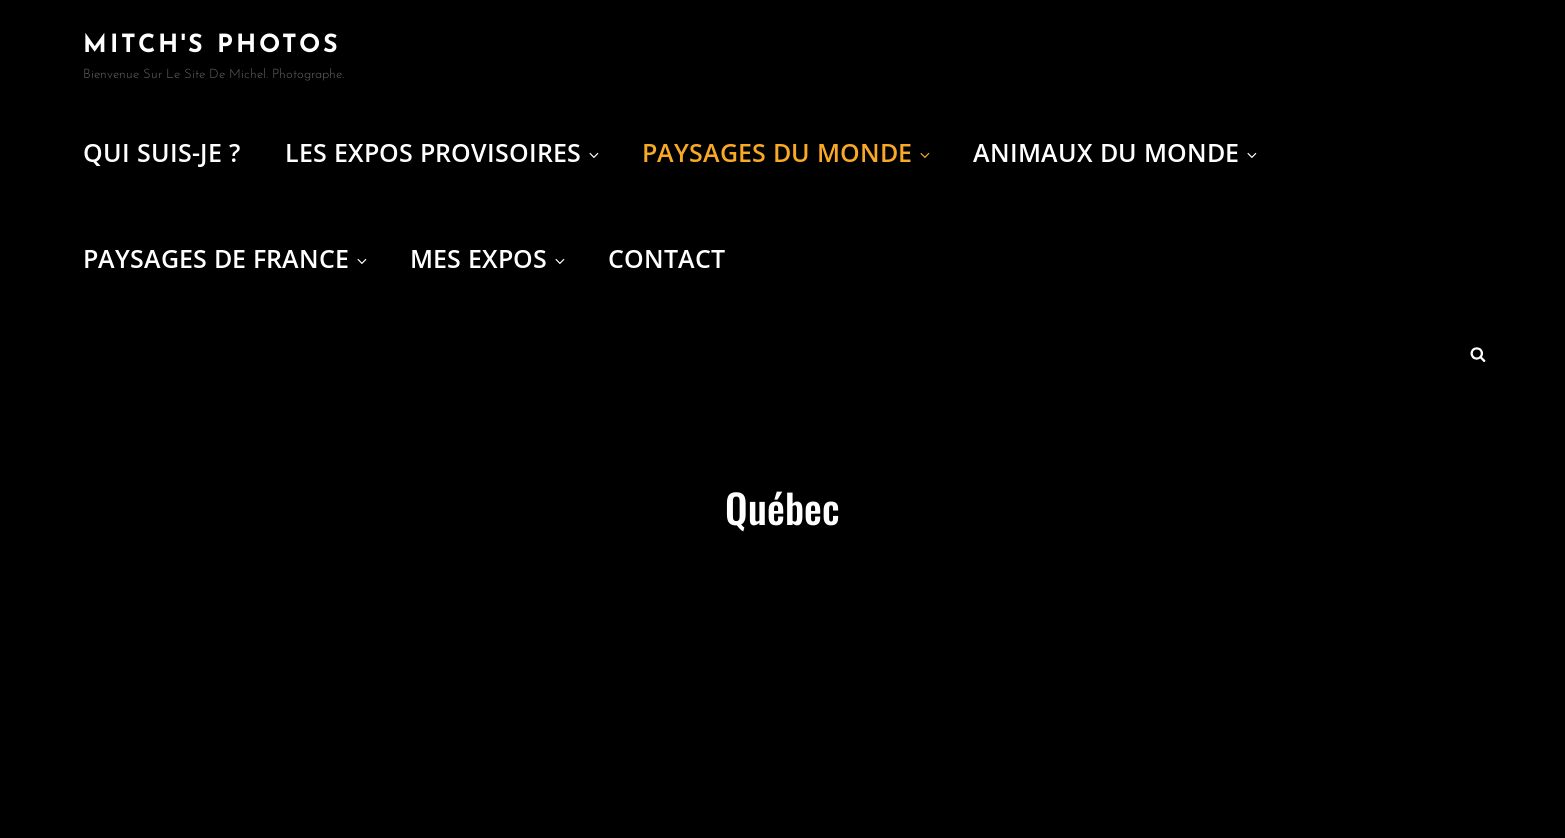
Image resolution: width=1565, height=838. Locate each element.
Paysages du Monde (787, 152)
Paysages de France (226, 258)
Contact (666, 258)
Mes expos (489, 258)
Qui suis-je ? (161, 152)
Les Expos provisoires (443, 152)
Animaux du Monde (1116, 152)
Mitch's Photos (212, 45)
